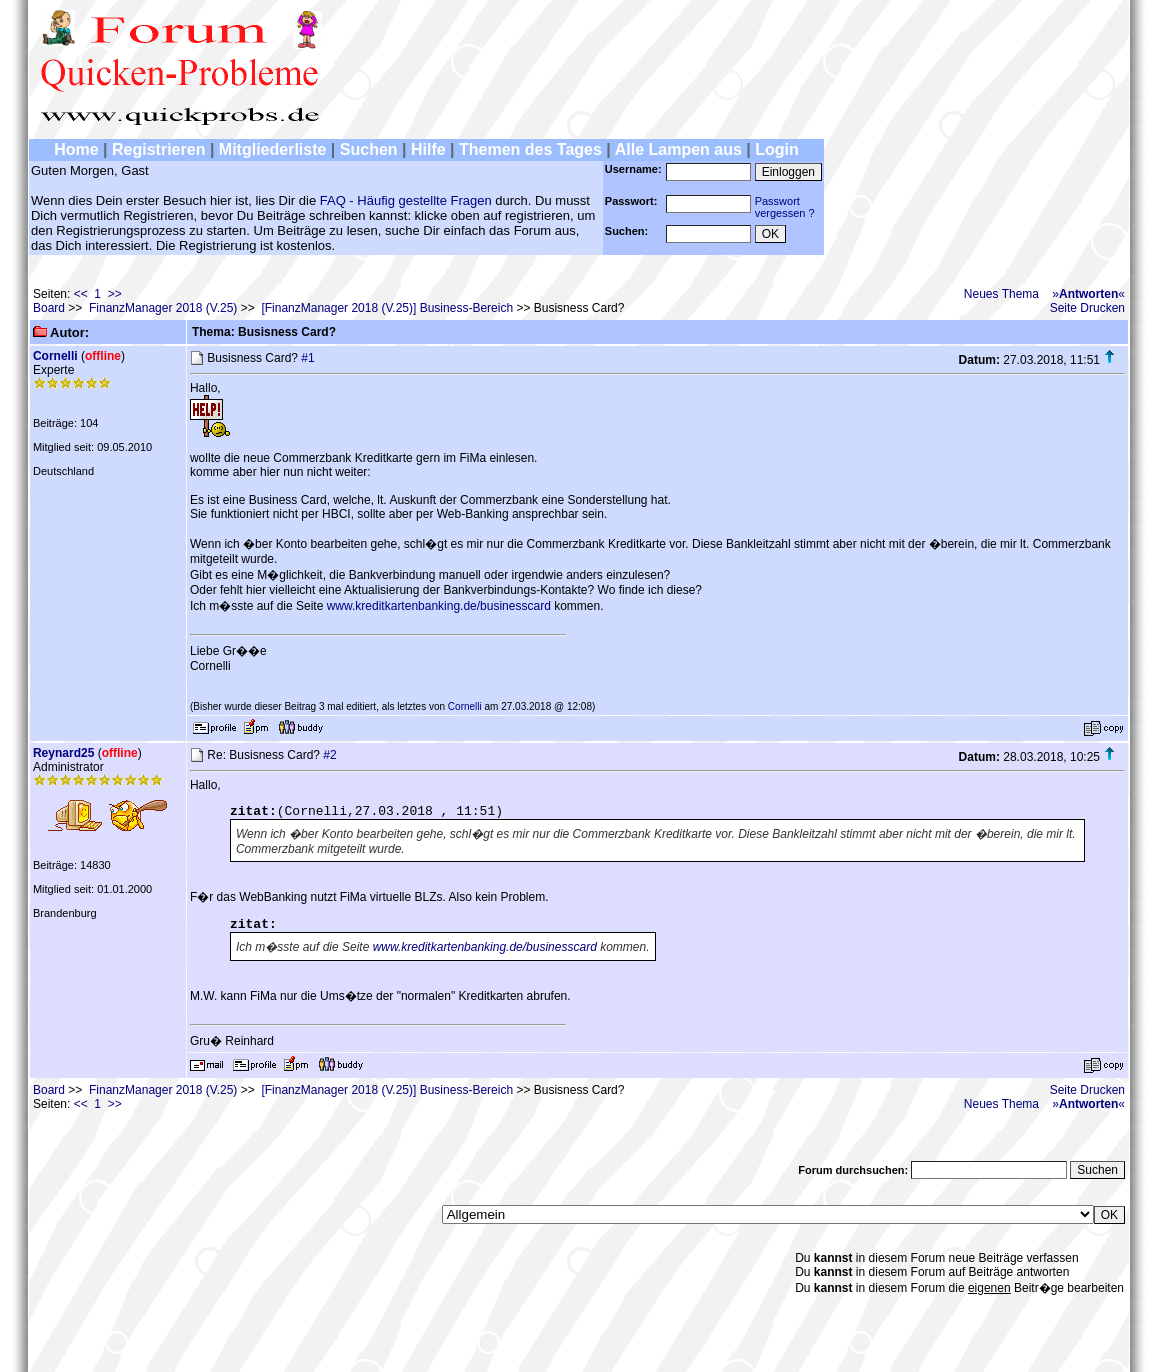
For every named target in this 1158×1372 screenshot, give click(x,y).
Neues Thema (1001, 294)
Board (49, 308)
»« (1088, 294)
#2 (329, 755)
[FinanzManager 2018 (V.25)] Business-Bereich (387, 308)
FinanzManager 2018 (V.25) (163, 308)
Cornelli (55, 356)
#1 (307, 358)
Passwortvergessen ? (785, 207)
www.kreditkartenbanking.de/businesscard (439, 606)
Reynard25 (63, 753)
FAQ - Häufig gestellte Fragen (406, 200)
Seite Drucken (1087, 308)
